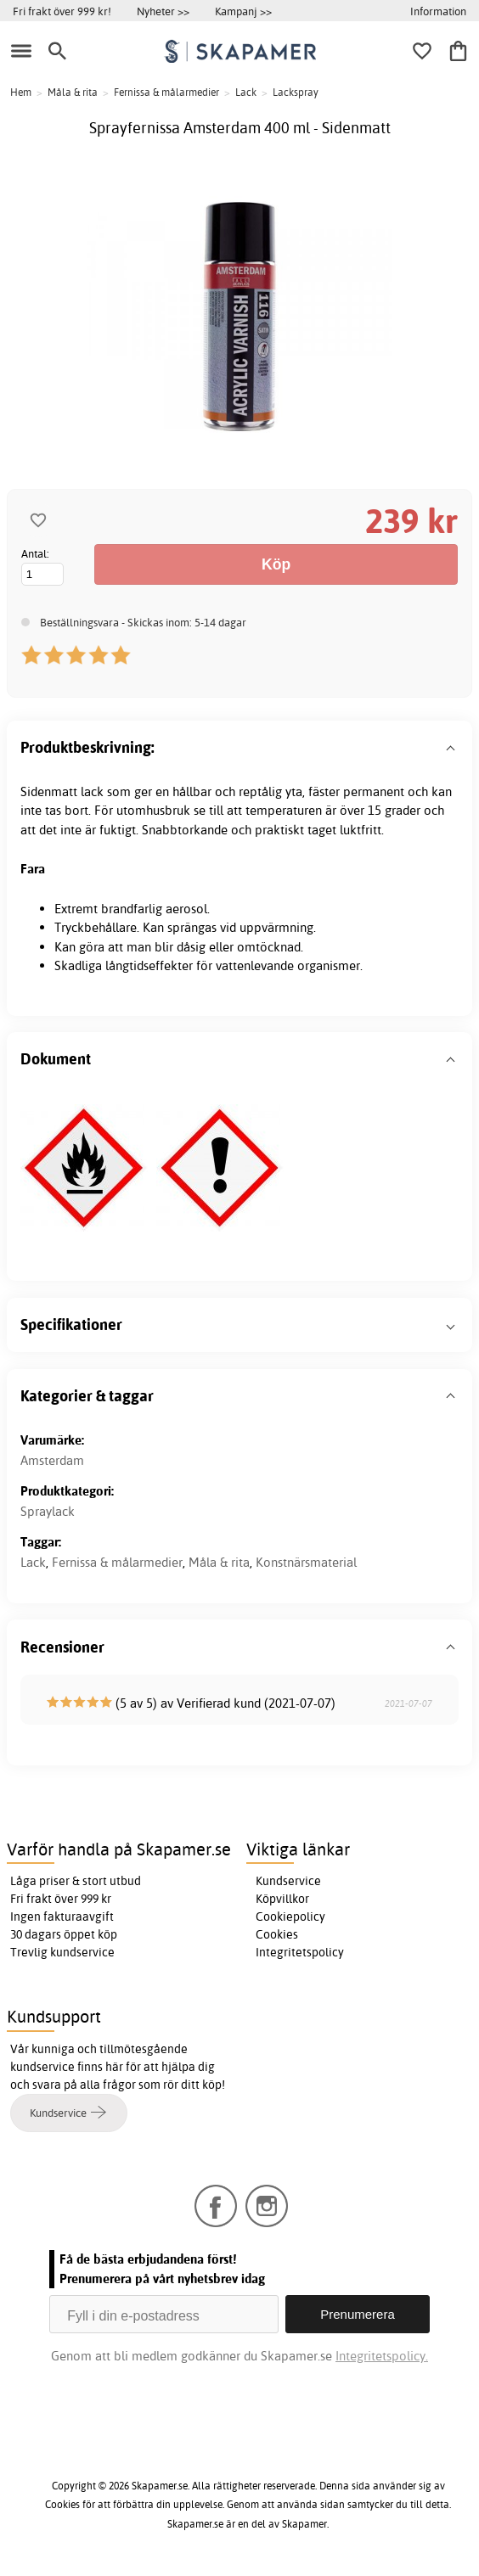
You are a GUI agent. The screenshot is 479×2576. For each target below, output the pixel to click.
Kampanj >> (243, 11)
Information (438, 11)
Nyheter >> (163, 11)
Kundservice (288, 1881)
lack (92, 791)
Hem (20, 92)
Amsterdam (52, 1460)
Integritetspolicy (300, 1952)
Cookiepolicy (290, 1916)
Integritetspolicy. (381, 2356)
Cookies (277, 1934)
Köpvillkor (282, 1898)
